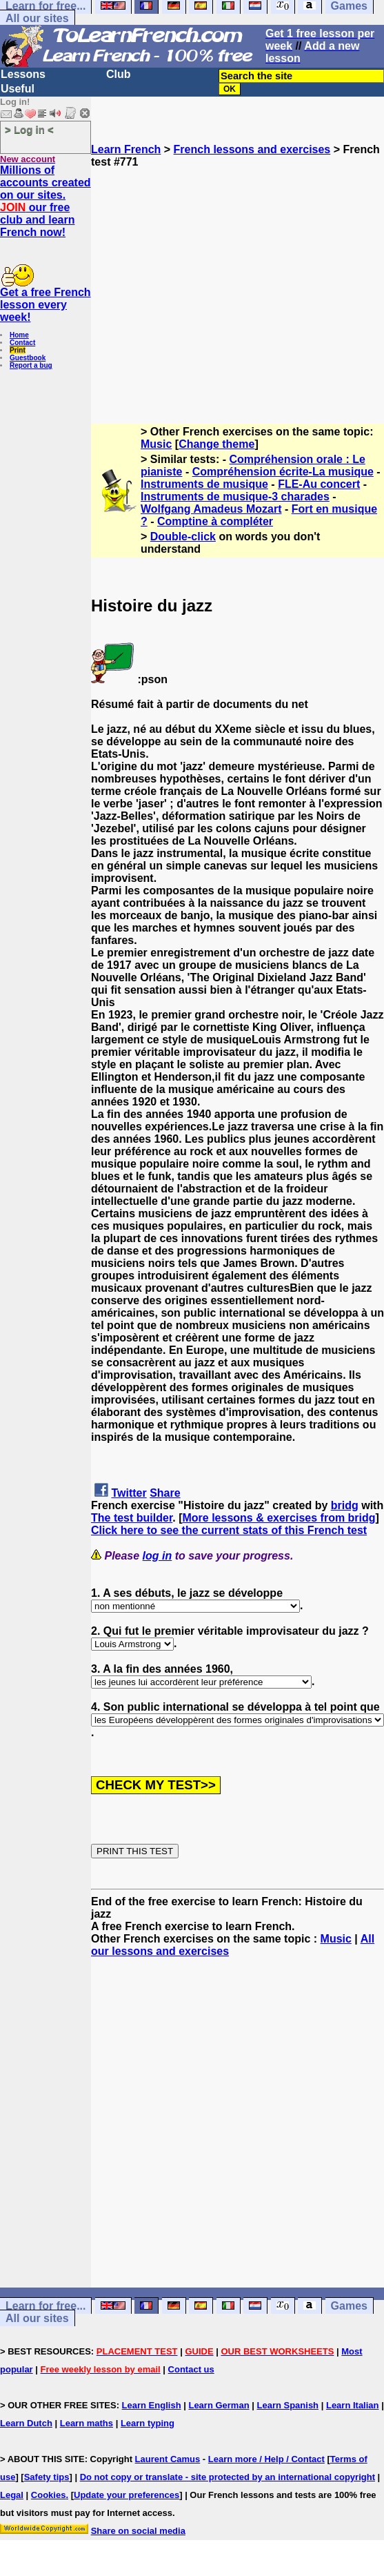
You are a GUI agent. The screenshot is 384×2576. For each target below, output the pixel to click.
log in (157, 1556)
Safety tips (47, 2477)
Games (349, 2306)
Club (118, 74)
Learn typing (147, 2423)
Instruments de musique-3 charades (235, 496)
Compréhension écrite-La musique (283, 472)
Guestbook (28, 358)
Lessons (23, 74)
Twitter (128, 1493)
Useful (17, 89)
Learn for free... (45, 2306)
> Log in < (29, 129)
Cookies (48, 2495)
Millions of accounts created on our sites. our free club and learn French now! (45, 201)
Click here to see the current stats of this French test (229, 1530)
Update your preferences (126, 2495)
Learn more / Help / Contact (266, 2459)
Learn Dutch (26, 2423)
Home (19, 335)
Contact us (191, 2369)
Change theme (216, 444)
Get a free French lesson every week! (45, 304)
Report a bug (31, 365)
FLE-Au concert (319, 484)
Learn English (151, 2405)
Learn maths (86, 2423)
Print (18, 350)
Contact (22, 342)
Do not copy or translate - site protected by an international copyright (227, 2477)
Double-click (183, 536)
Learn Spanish (287, 2405)
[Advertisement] (237, 289)
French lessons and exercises (252, 149)
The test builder (131, 1518)
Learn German (218, 2405)
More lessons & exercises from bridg (278, 1518)
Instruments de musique (204, 484)
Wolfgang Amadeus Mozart (211, 509)
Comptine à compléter (215, 521)
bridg (344, 1505)
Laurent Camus (168, 2459)
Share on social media (138, 2531)
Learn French (126, 149)
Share (165, 1493)
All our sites (37, 18)
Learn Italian (352, 2405)
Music (156, 444)
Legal (11, 2495)
